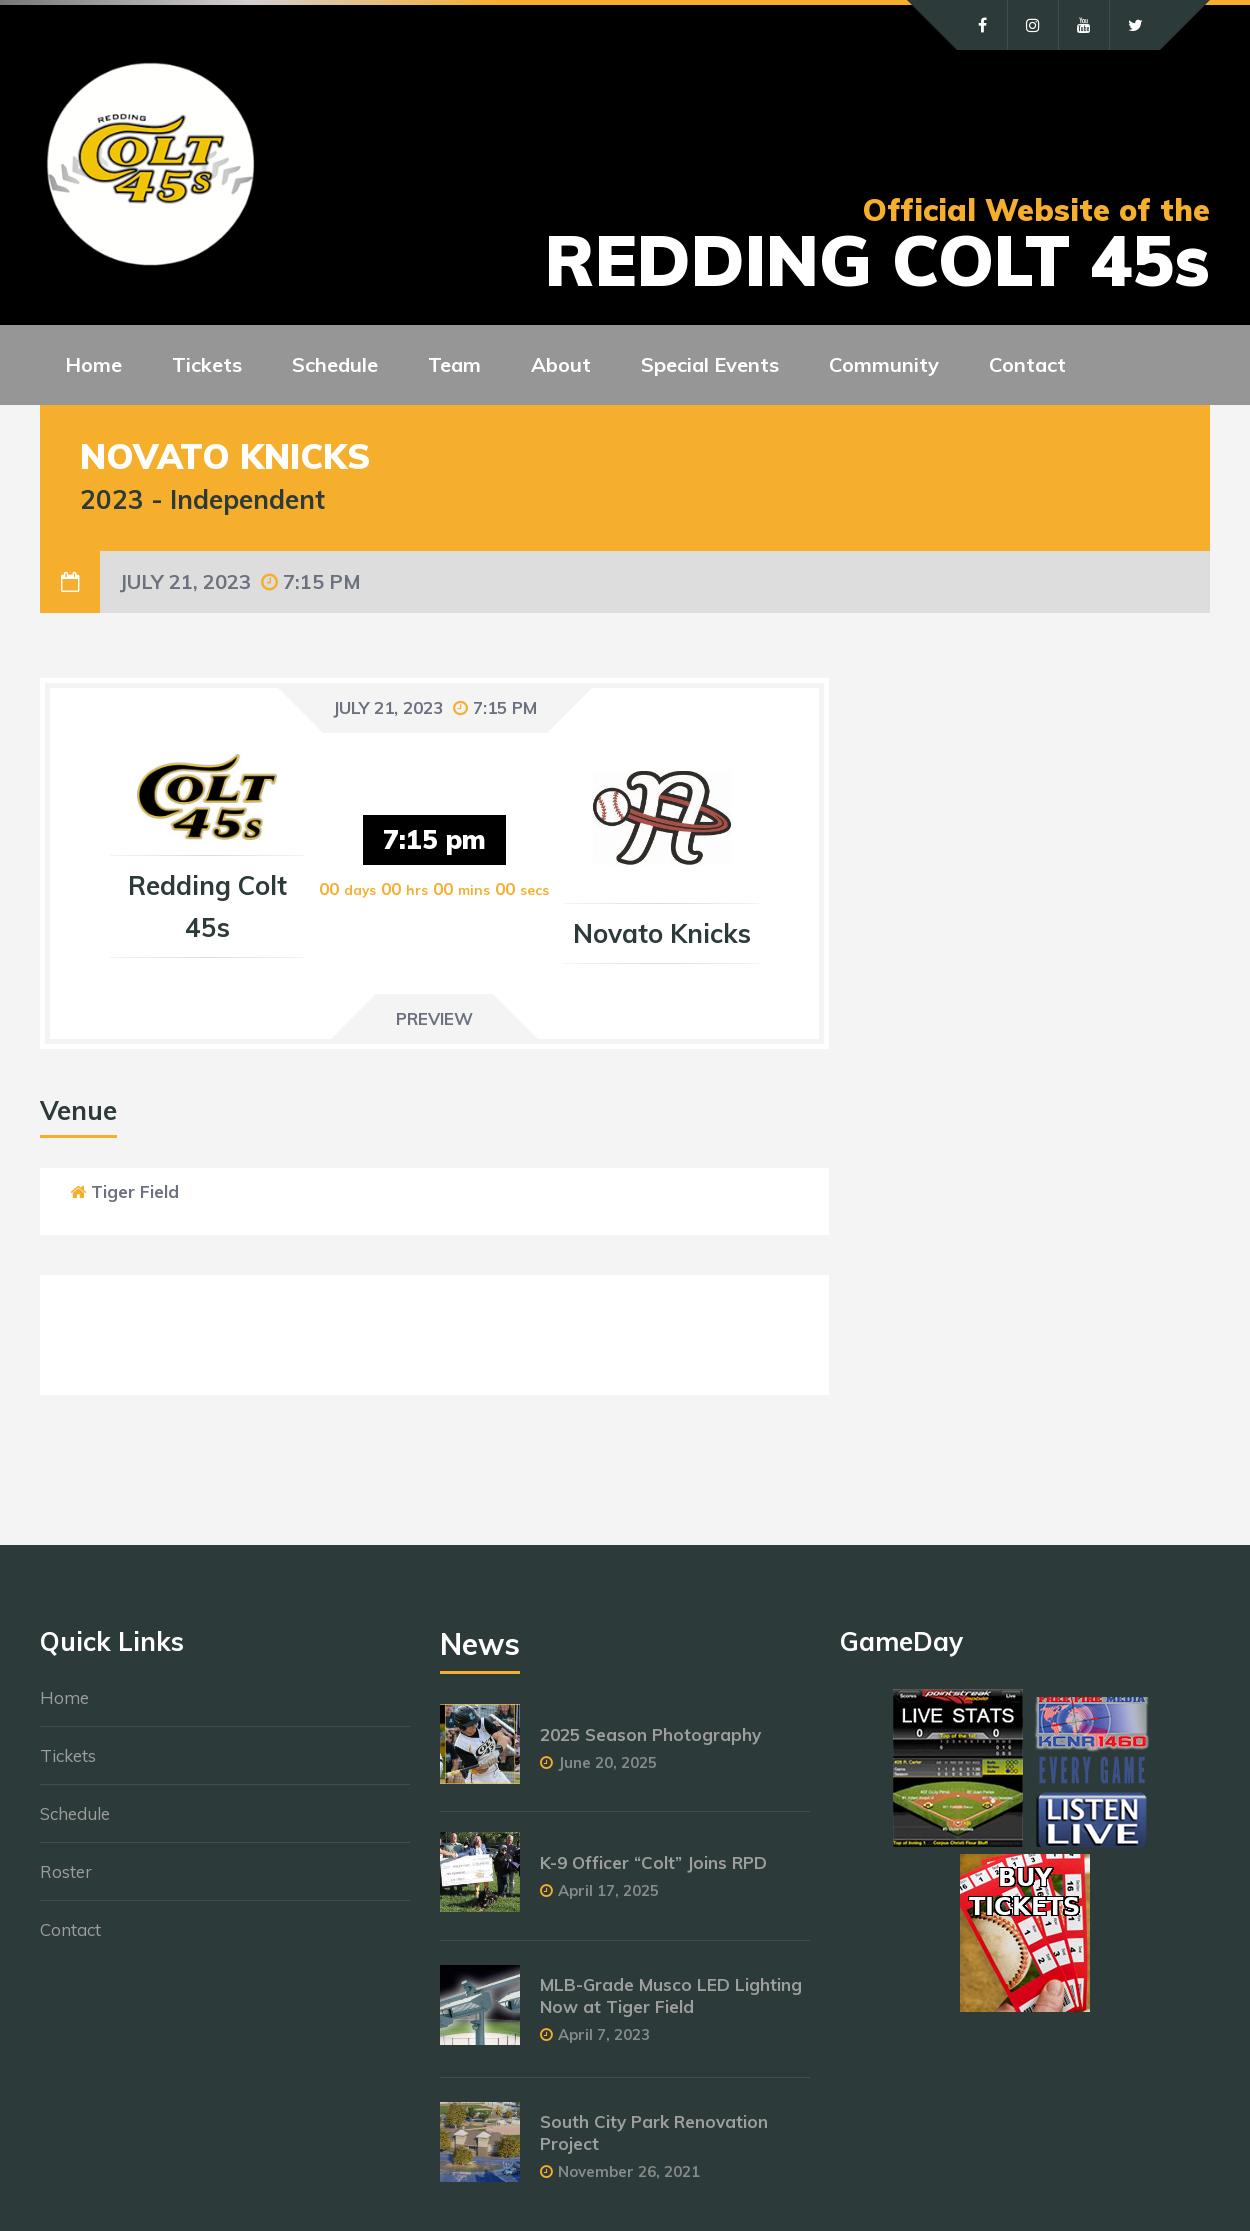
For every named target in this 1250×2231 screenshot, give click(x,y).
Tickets (68, 1755)
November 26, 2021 (629, 2171)
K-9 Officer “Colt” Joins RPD (653, 1862)
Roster (66, 1871)
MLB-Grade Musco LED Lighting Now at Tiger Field (671, 1995)
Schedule (75, 1813)
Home (64, 1697)
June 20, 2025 (607, 1762)
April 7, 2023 (604, 2034)
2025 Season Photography (650, 1734)
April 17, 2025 (608, 1890)
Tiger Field (135, 1191)
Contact (70, 1929)
